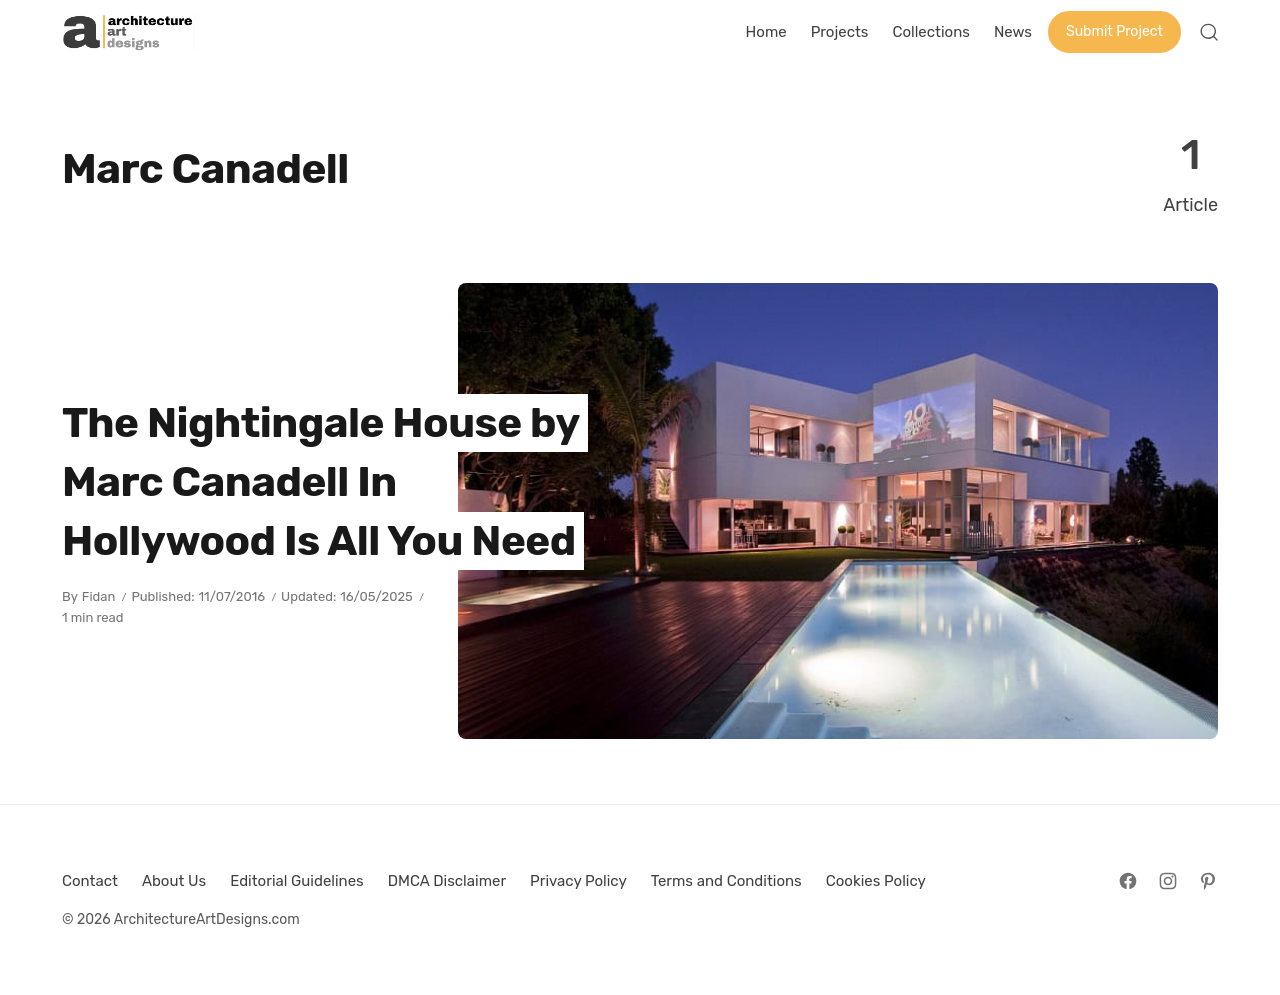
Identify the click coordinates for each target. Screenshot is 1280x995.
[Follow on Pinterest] (1208, 881)
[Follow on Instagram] (1168, 881)
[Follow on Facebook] (1128, 881)
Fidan (99, 596)
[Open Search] (1209, 32)
